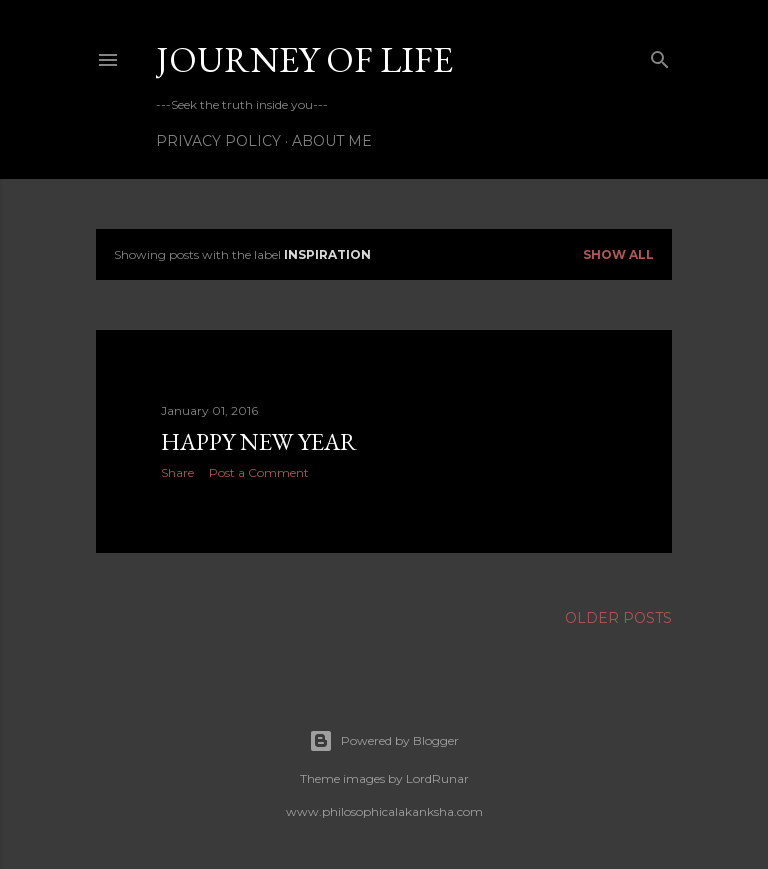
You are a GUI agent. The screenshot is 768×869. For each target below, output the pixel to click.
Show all (618, 254)
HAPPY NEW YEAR (259, 441)
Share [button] (177, 472)
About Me (332, 141)
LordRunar (437, 778)
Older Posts (618, 618)
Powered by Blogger (384, 741)
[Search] (660, 55)
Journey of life (304, 59)
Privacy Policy (218, 141)
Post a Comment (259, 472)
